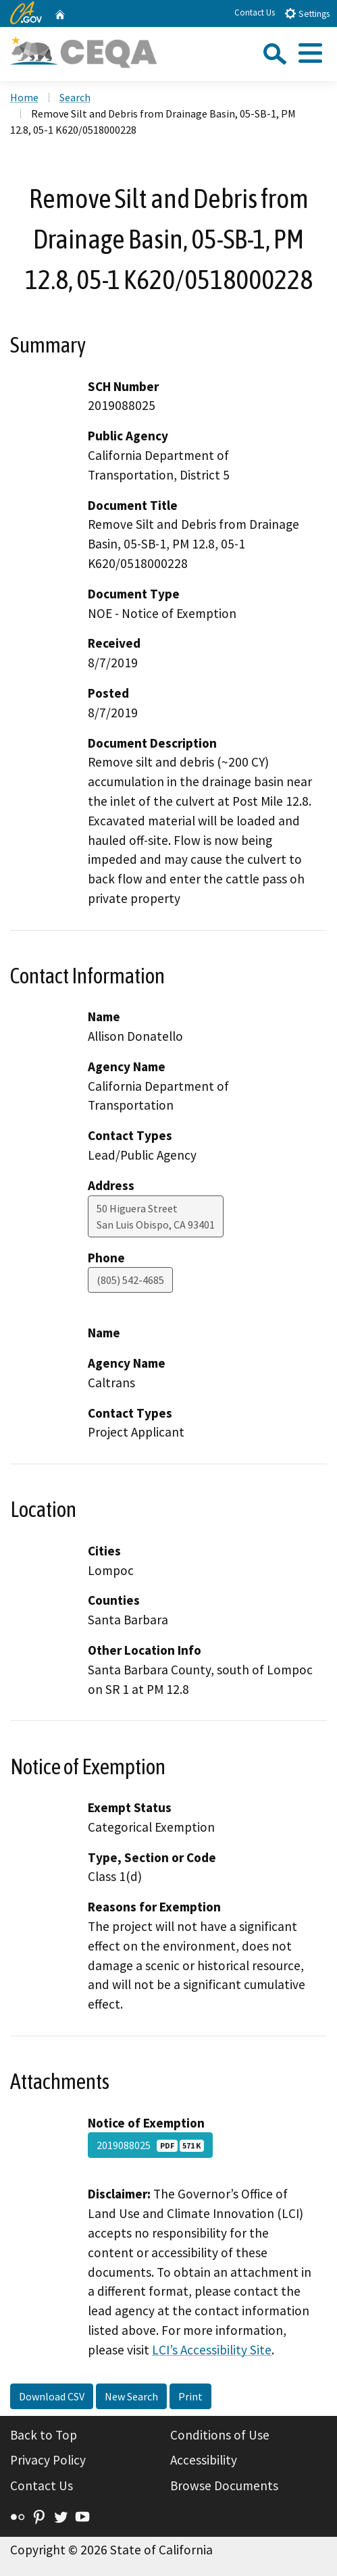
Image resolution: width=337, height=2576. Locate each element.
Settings (307, 13)
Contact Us (254, 12)
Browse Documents (224, 2485)
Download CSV (51, 2396)
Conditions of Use (219, 2435)
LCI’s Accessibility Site (211, 2350)
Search (74, 97)
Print (190, 2396)
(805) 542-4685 (130, 1280)
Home (24, 97)
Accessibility (203, 2460)
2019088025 (150, 2145)
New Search (131, 2396)
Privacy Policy (48, 2460)
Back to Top (43, 2435)
